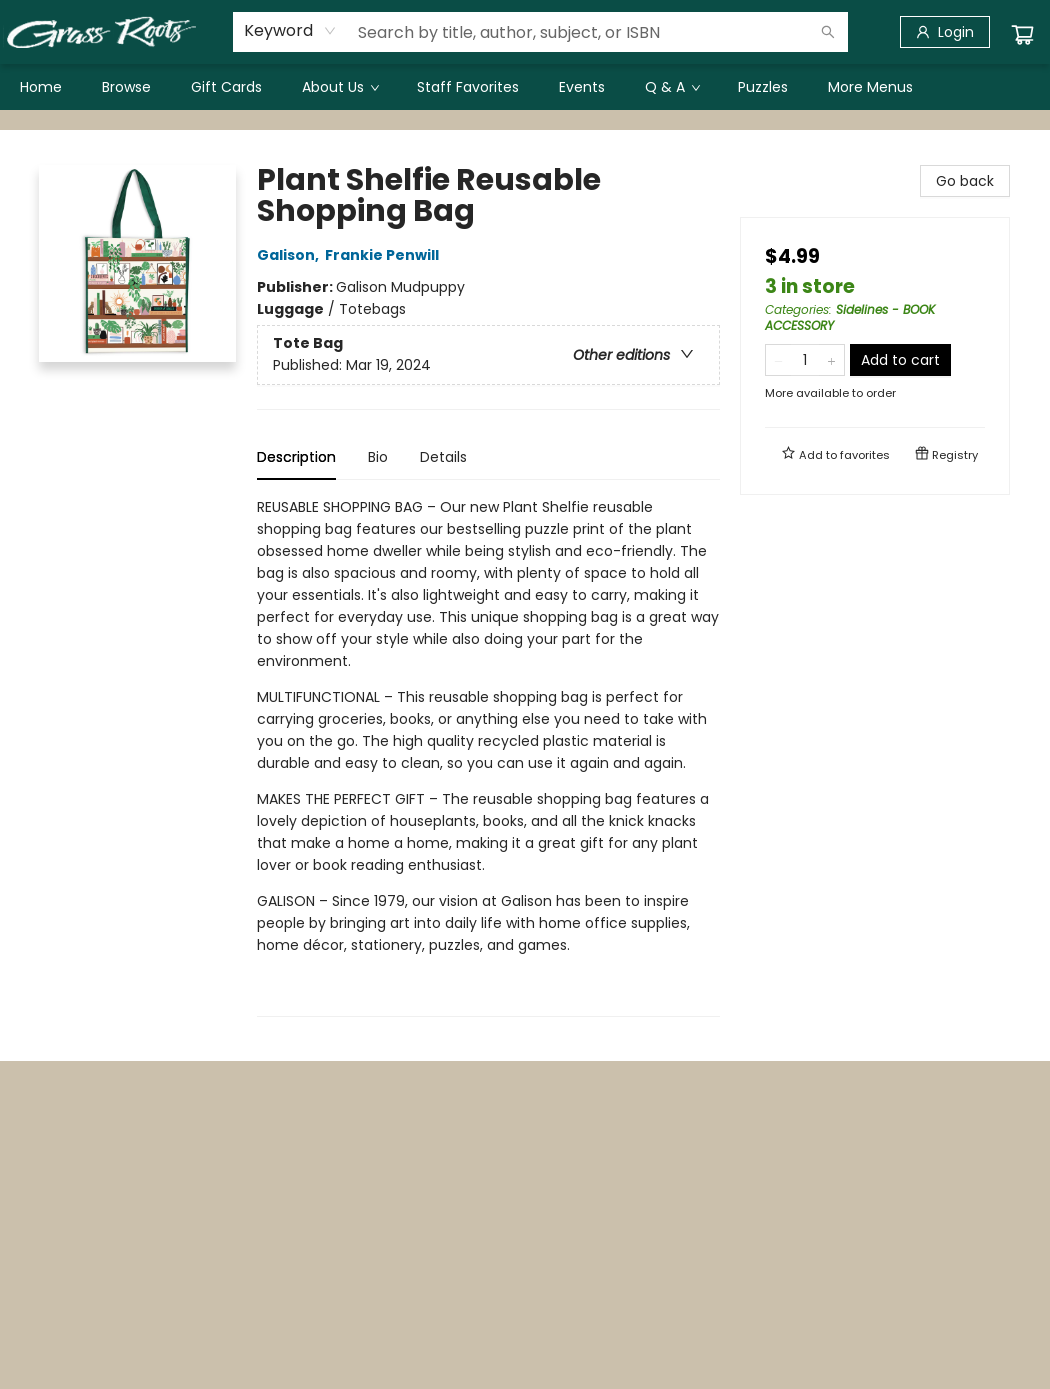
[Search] (828, 32)
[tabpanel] (488, 756)
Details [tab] (443, 457)
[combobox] (290, 31)
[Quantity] (805, 360)
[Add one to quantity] (831, 360)
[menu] (525, 87)
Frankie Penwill (385, 255)
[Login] (945, 32)
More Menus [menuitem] (870, 87)
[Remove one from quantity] (778, 360)
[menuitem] (41, 87)
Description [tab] (296, 457)
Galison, (291, 255)
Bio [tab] (378, 457)
